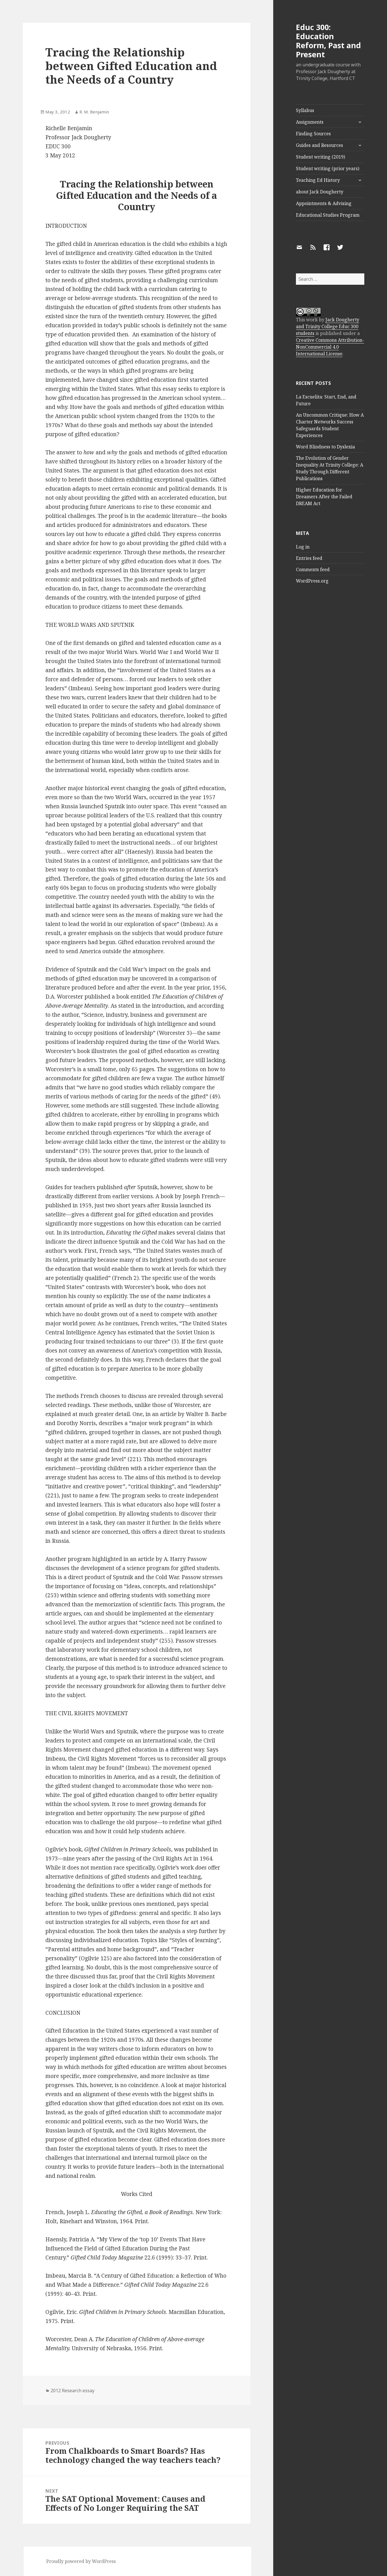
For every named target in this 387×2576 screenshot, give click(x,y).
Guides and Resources (319, 145)
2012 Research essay (72, 2390)
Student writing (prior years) (327, 168)
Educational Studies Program (327, 215)
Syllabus (305, 110)
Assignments (309, 122)
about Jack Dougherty (319, 192)
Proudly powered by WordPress (81, 2561)
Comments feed (313, 569)
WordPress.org (312, 581)
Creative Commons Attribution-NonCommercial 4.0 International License (330, 347)
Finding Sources (313, 133)
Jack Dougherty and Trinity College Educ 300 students (327, 326)
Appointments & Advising (324, 203)
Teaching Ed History (318, 180)
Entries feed (309, 558)
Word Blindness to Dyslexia (325, 447)
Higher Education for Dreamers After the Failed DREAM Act (324, 497)
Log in (303, 547)
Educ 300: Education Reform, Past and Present (328, 41)
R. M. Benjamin (94, 112)
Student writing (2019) (320, 157)
